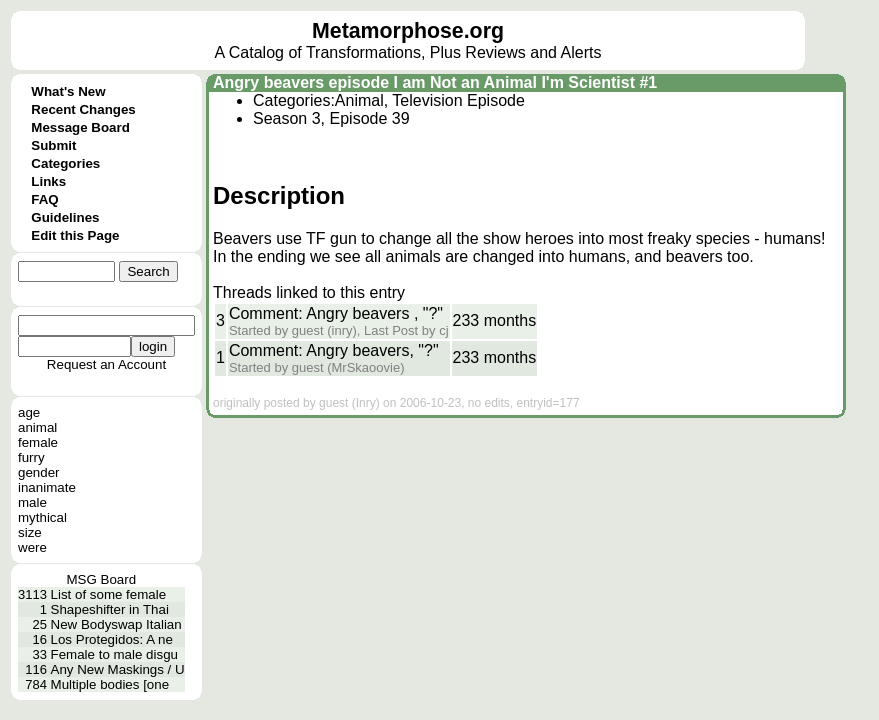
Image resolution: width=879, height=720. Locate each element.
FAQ (44, 199)
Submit (53, 145)
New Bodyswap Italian (116, 624)
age (29, 412)
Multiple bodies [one (110, 684)
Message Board (80, 127)
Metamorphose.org (408, 31)
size (30, 532)
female (38, 442)
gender (39, 472)
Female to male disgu (114, 654)
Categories (65, 163)
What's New (68, 91)
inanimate (47, 487)
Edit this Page (75, 235)
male (32, 502)
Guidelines (65, 217)
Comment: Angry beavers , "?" (336, 313)
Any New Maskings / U (118, 669)
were (32, 547)
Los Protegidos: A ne (112, 639)
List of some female (109, 594)
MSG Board (101, 579)
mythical (42, 517)
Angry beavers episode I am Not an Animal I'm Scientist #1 (435, 82)
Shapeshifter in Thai (110, 609)
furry (31, 457)
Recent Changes (83, 109)
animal (37, 427)
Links (48, 181)
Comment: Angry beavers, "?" (334, 350)
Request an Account (106, 364)
